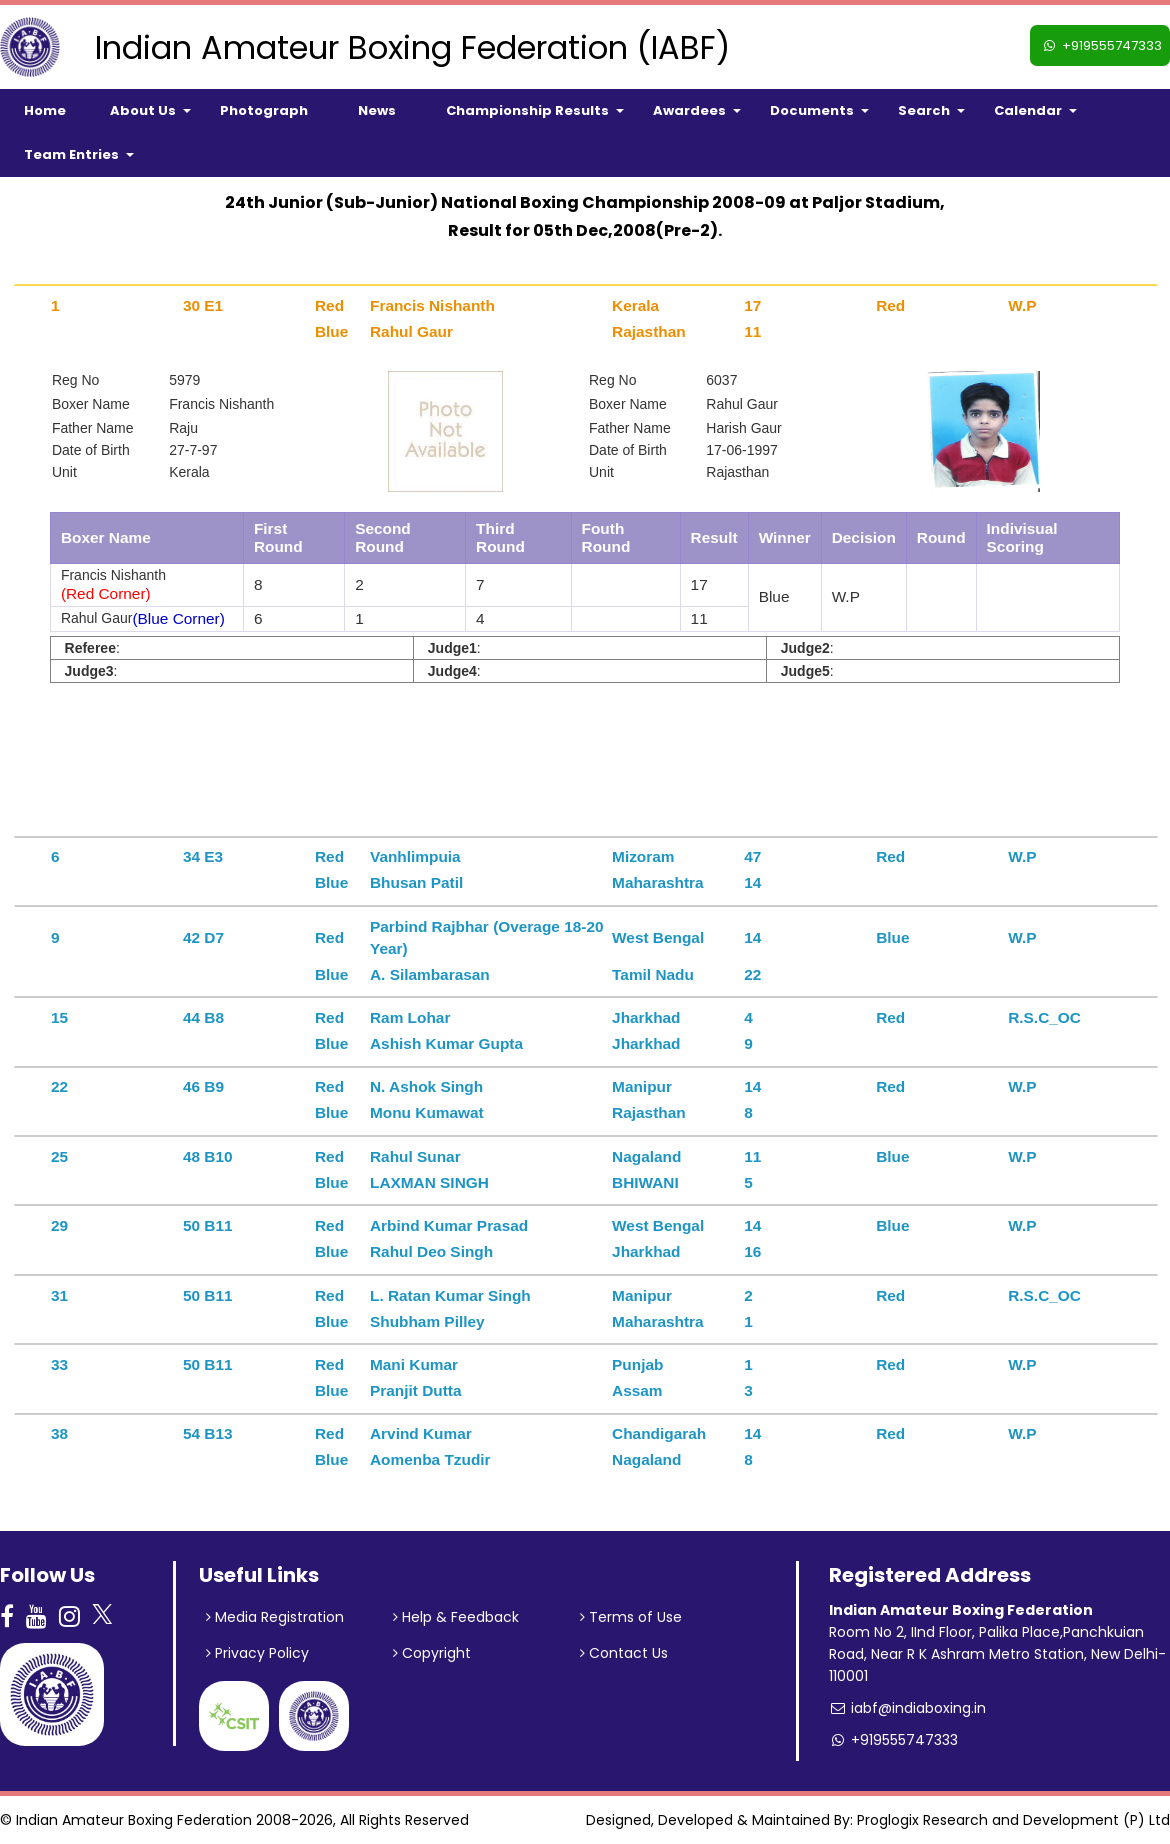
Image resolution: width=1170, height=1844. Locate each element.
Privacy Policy (257, 1653)
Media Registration (275, 1617)
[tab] (586, 285)
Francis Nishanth (221, 404)
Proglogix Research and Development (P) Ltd (1013, 1820)
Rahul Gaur (742, 404)
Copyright (432, 1653)
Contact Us (624, 1653)
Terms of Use (631, 1617)
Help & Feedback (456, 1617)
